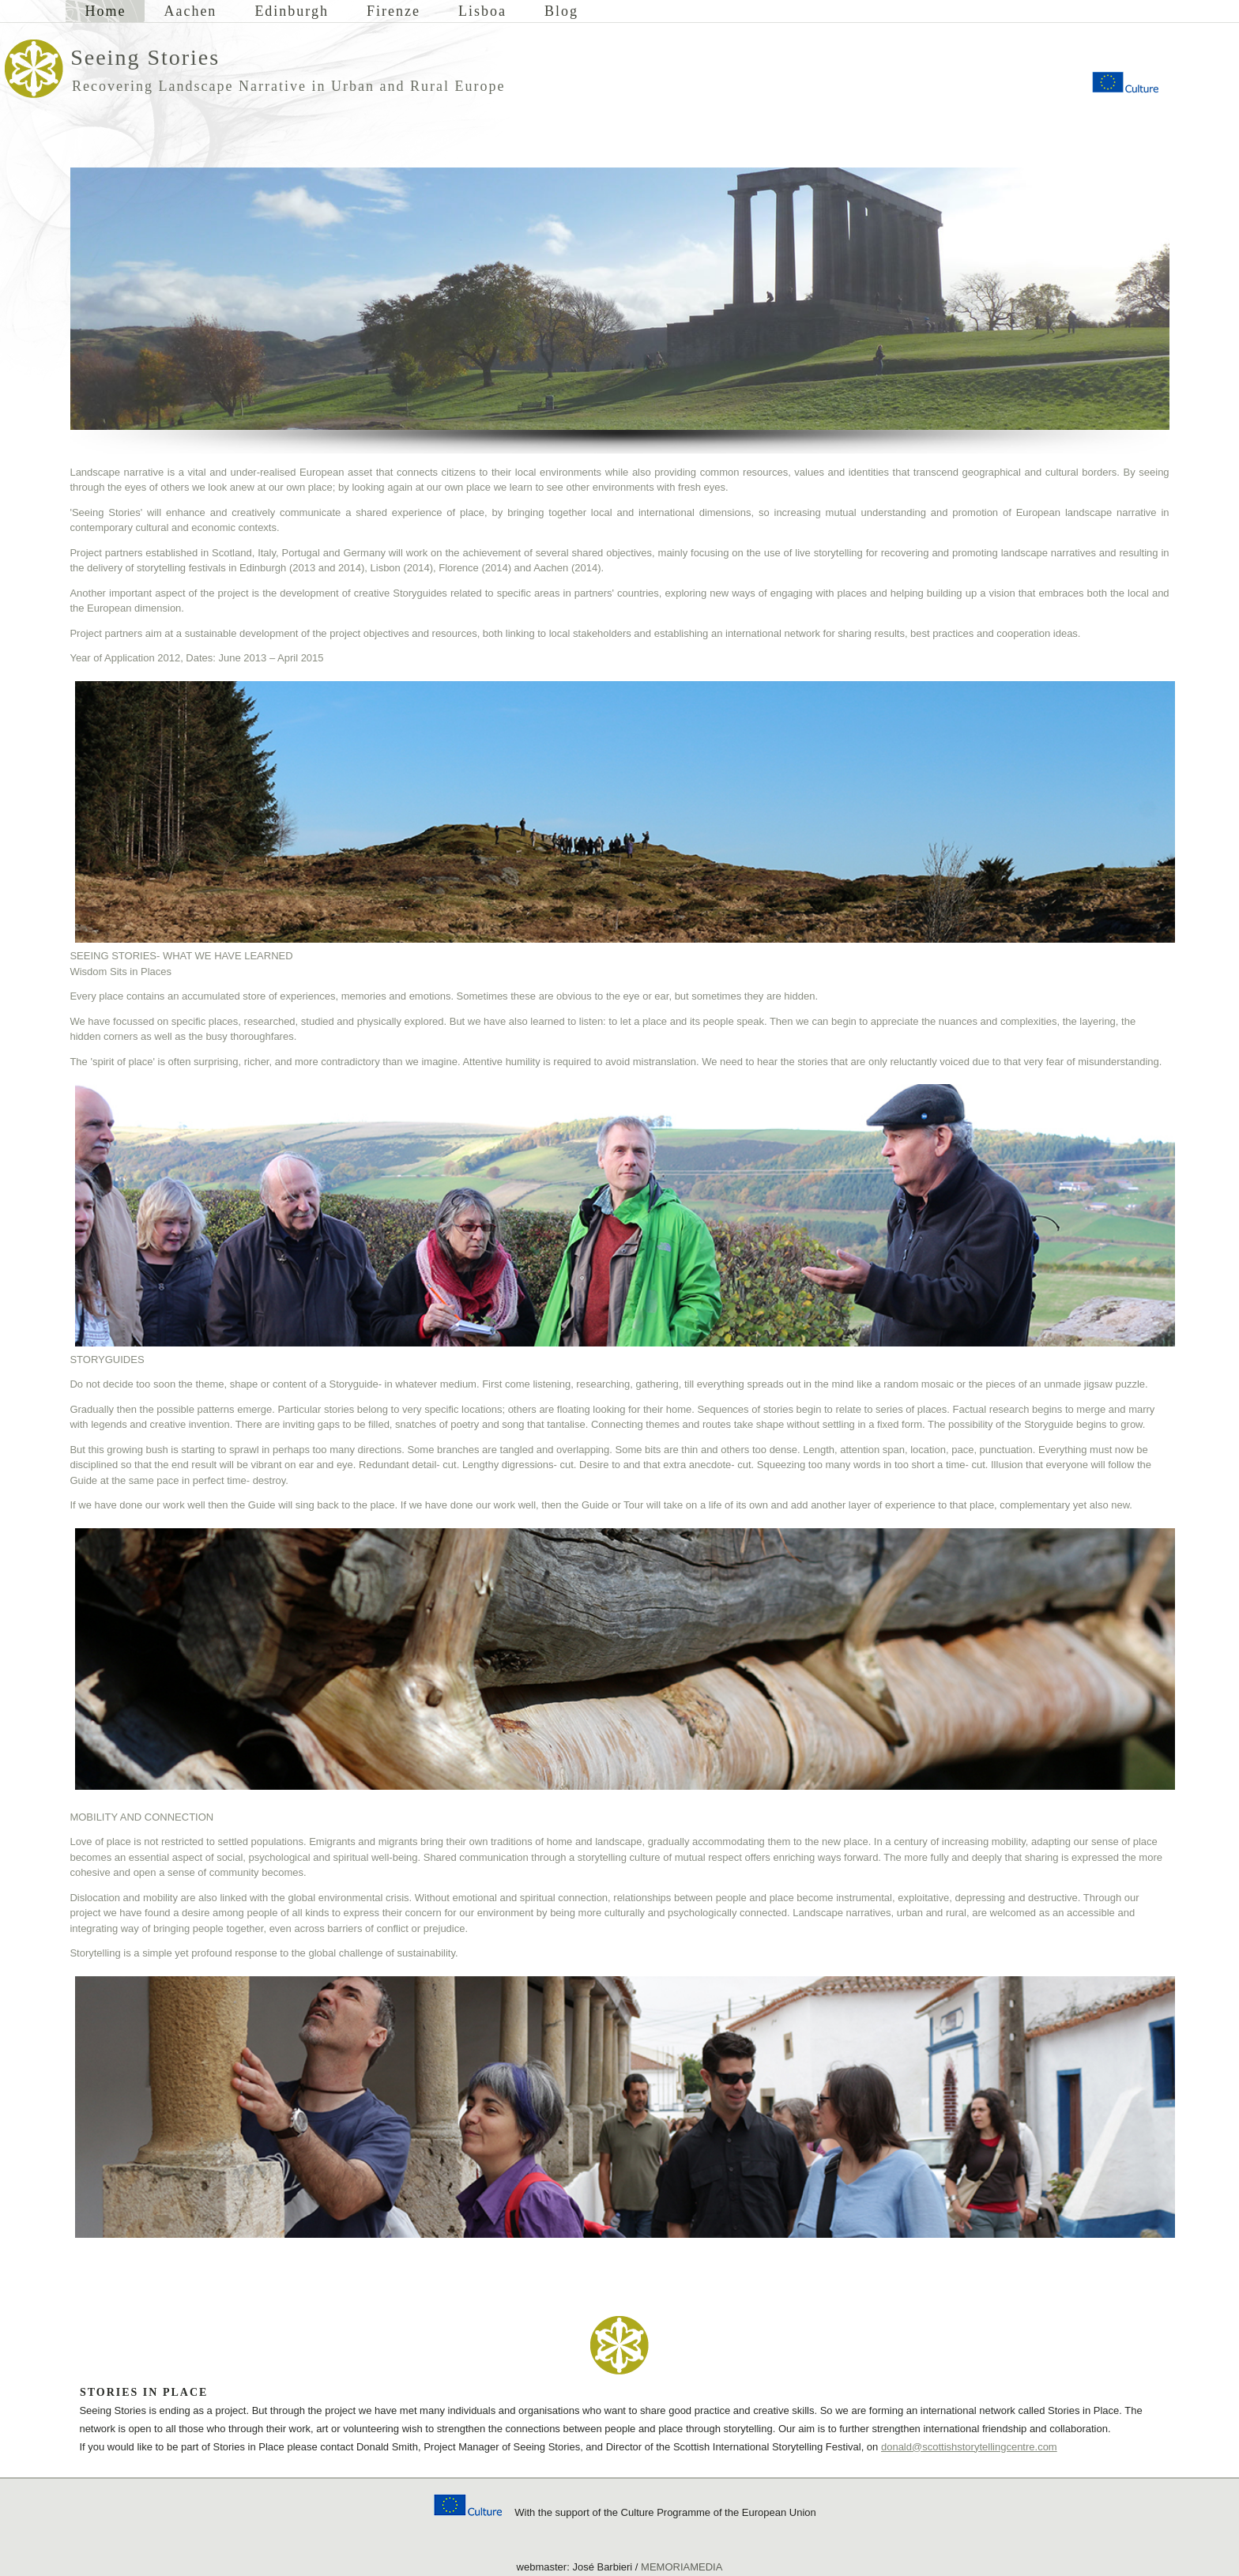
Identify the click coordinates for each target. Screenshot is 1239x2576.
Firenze (393, 11)
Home (105, 11)
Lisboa (482, 11)
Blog (561, 11)
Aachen (190, 11)
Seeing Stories (145, 57)
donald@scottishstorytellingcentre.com (969, 2447)
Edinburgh (291, 11)
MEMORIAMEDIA (681, 2567)
